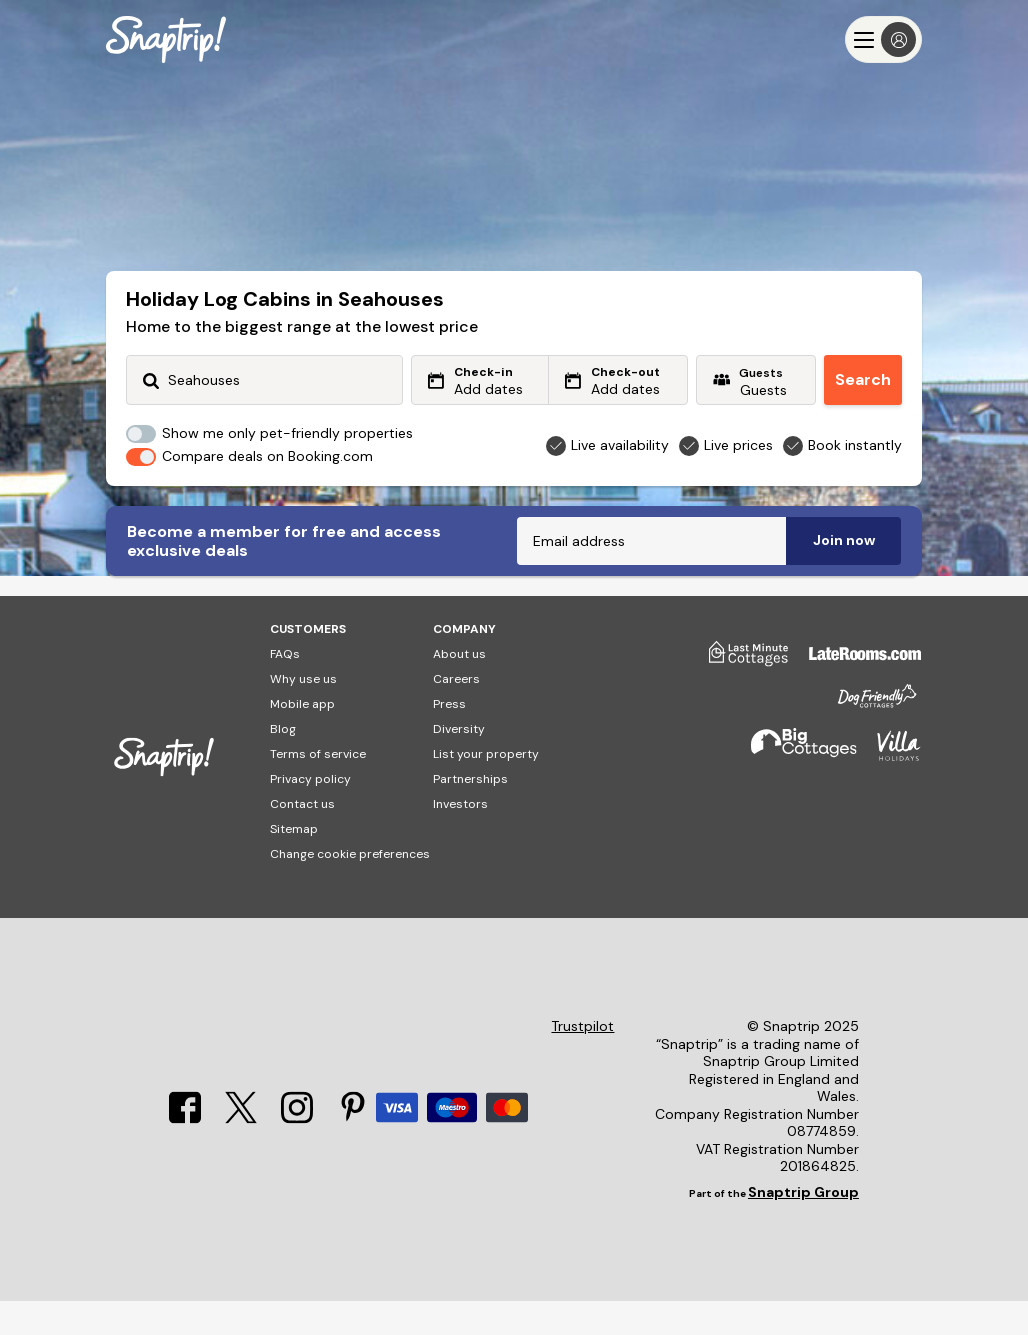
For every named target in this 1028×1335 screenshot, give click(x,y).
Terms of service (318, 788)
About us (459, 688)
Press (449, 738)
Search (863, 379)
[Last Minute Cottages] (739, 695)
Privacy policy (310, 813)
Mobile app (302, 738)
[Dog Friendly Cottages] (867, 738)
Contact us (302, 838)
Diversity (459, 763)
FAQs (285, 688)
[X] (241, 1152)
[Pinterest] (353, 1152)
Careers (456, 713)
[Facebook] (185, 1152)
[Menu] (883, 39)
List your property (486, 788)
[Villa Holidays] (889, 788)
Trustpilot (582, 1060)
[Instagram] (297, 1152)
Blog (283, 763)
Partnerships (470, 813)
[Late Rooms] (855, 695)
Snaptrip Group (803, 1226)
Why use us (303, 713)
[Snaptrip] (166, 39)
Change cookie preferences (350, 888)
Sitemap (294, 863)
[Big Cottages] (794, 788)
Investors (460, 838)
